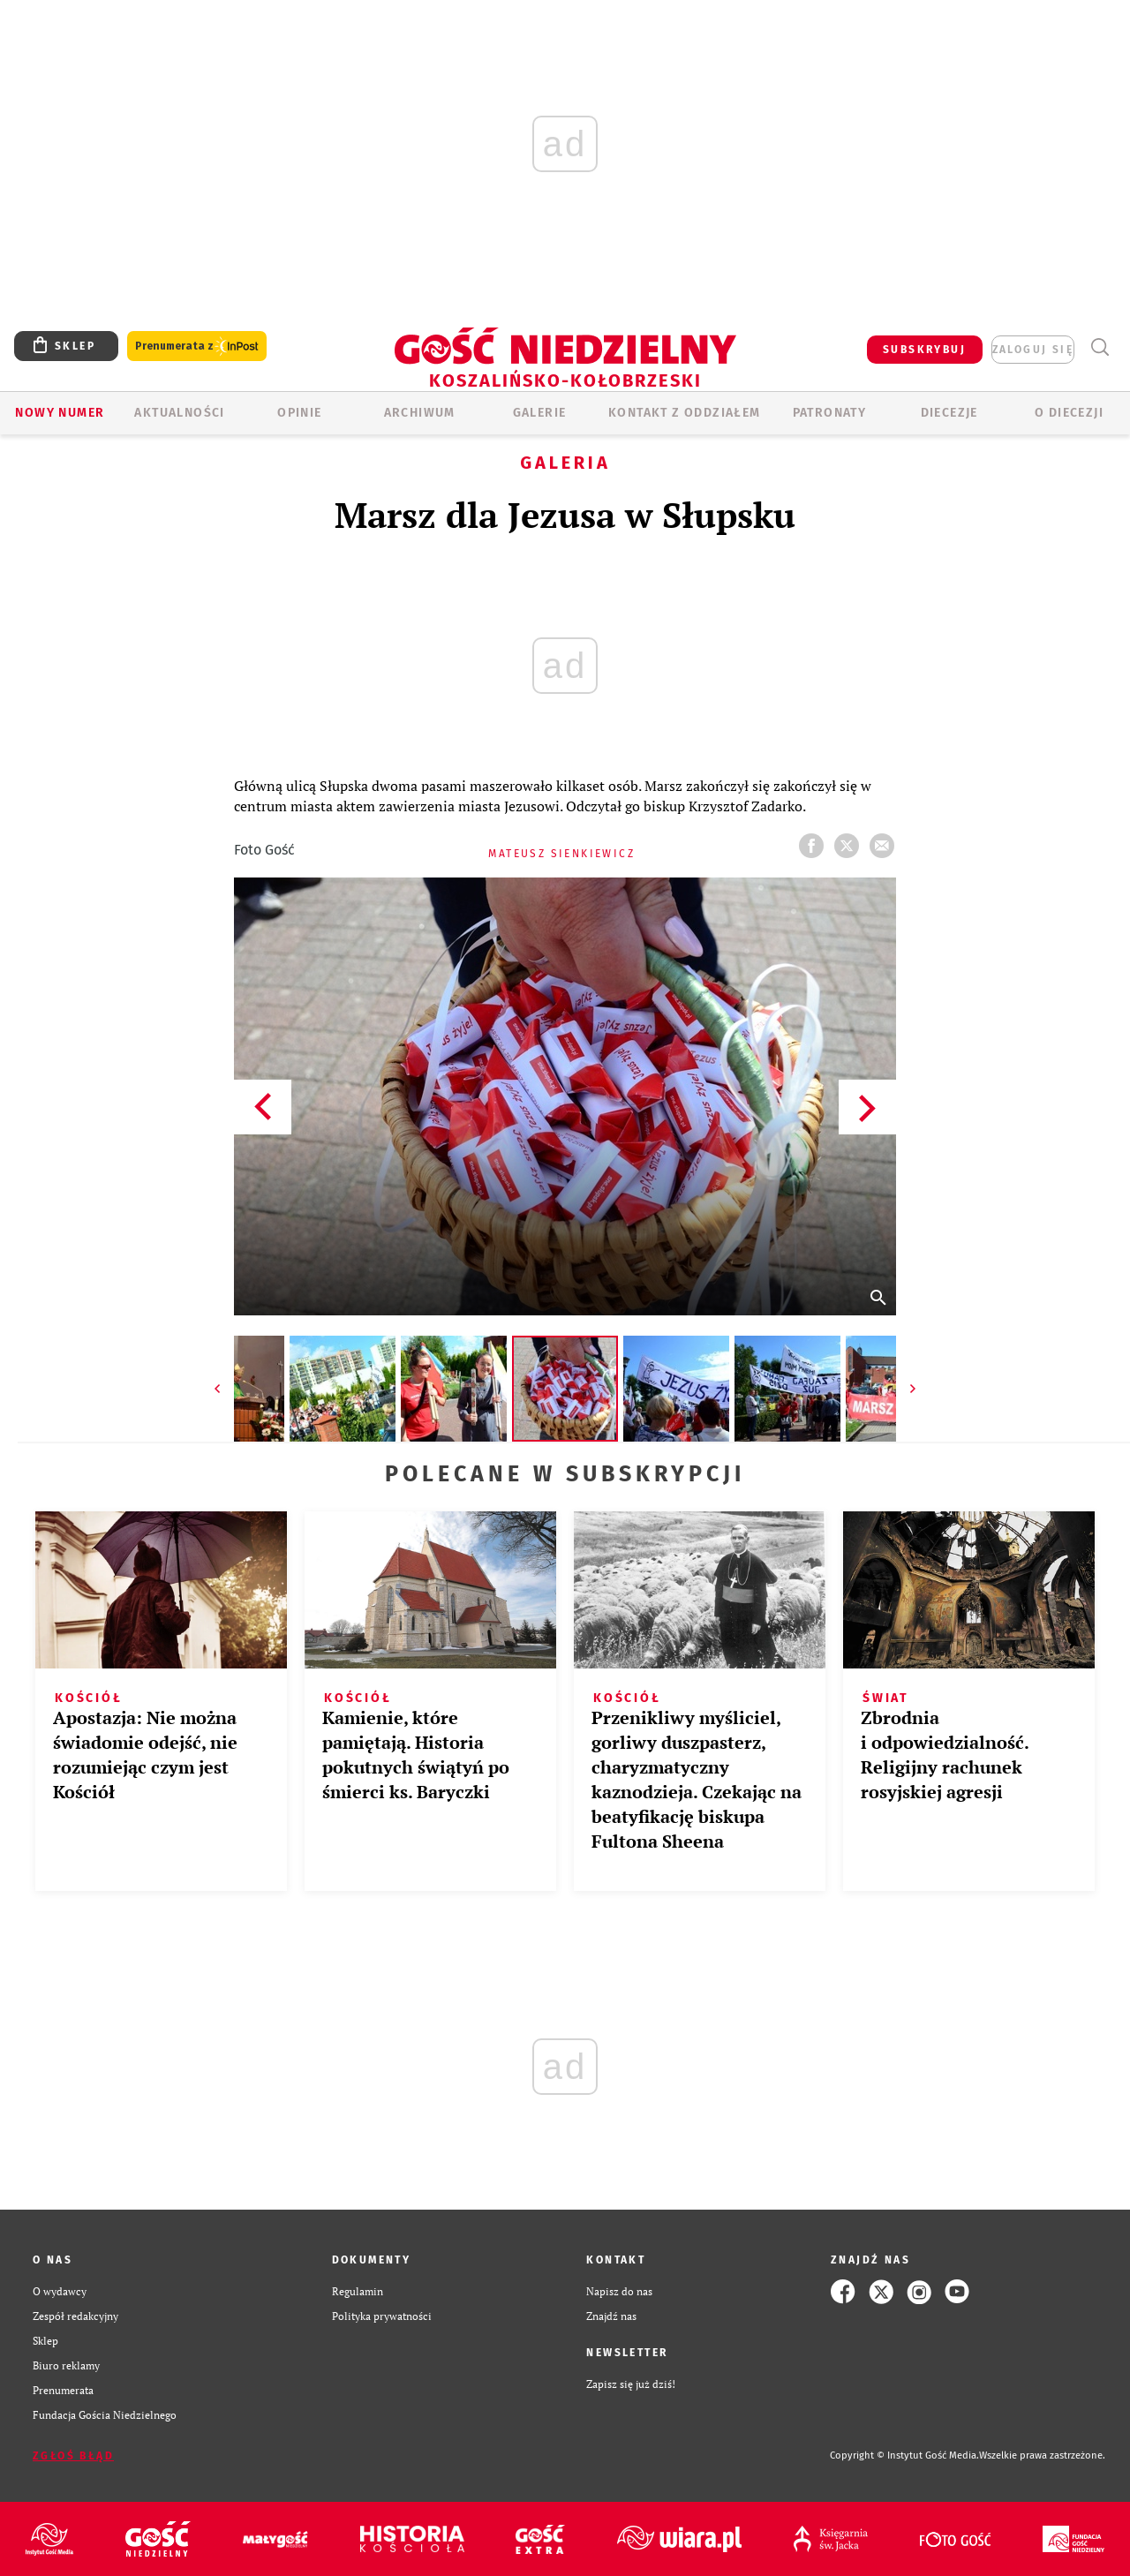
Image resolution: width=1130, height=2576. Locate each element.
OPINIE (299, 412)
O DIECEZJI (1069, 412)
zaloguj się (1033, 349)
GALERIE (540, 412)
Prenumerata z (197, 346)
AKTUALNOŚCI (179, 412)
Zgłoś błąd (73, 2456)
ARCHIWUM (420, 412)
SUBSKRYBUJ (924, 349)
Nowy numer (59, 412)
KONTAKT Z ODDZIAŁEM (684, 412)
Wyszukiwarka (1099, 347)
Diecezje (949, 412)
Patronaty (830, 412)
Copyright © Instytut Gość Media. (904, 2455)
